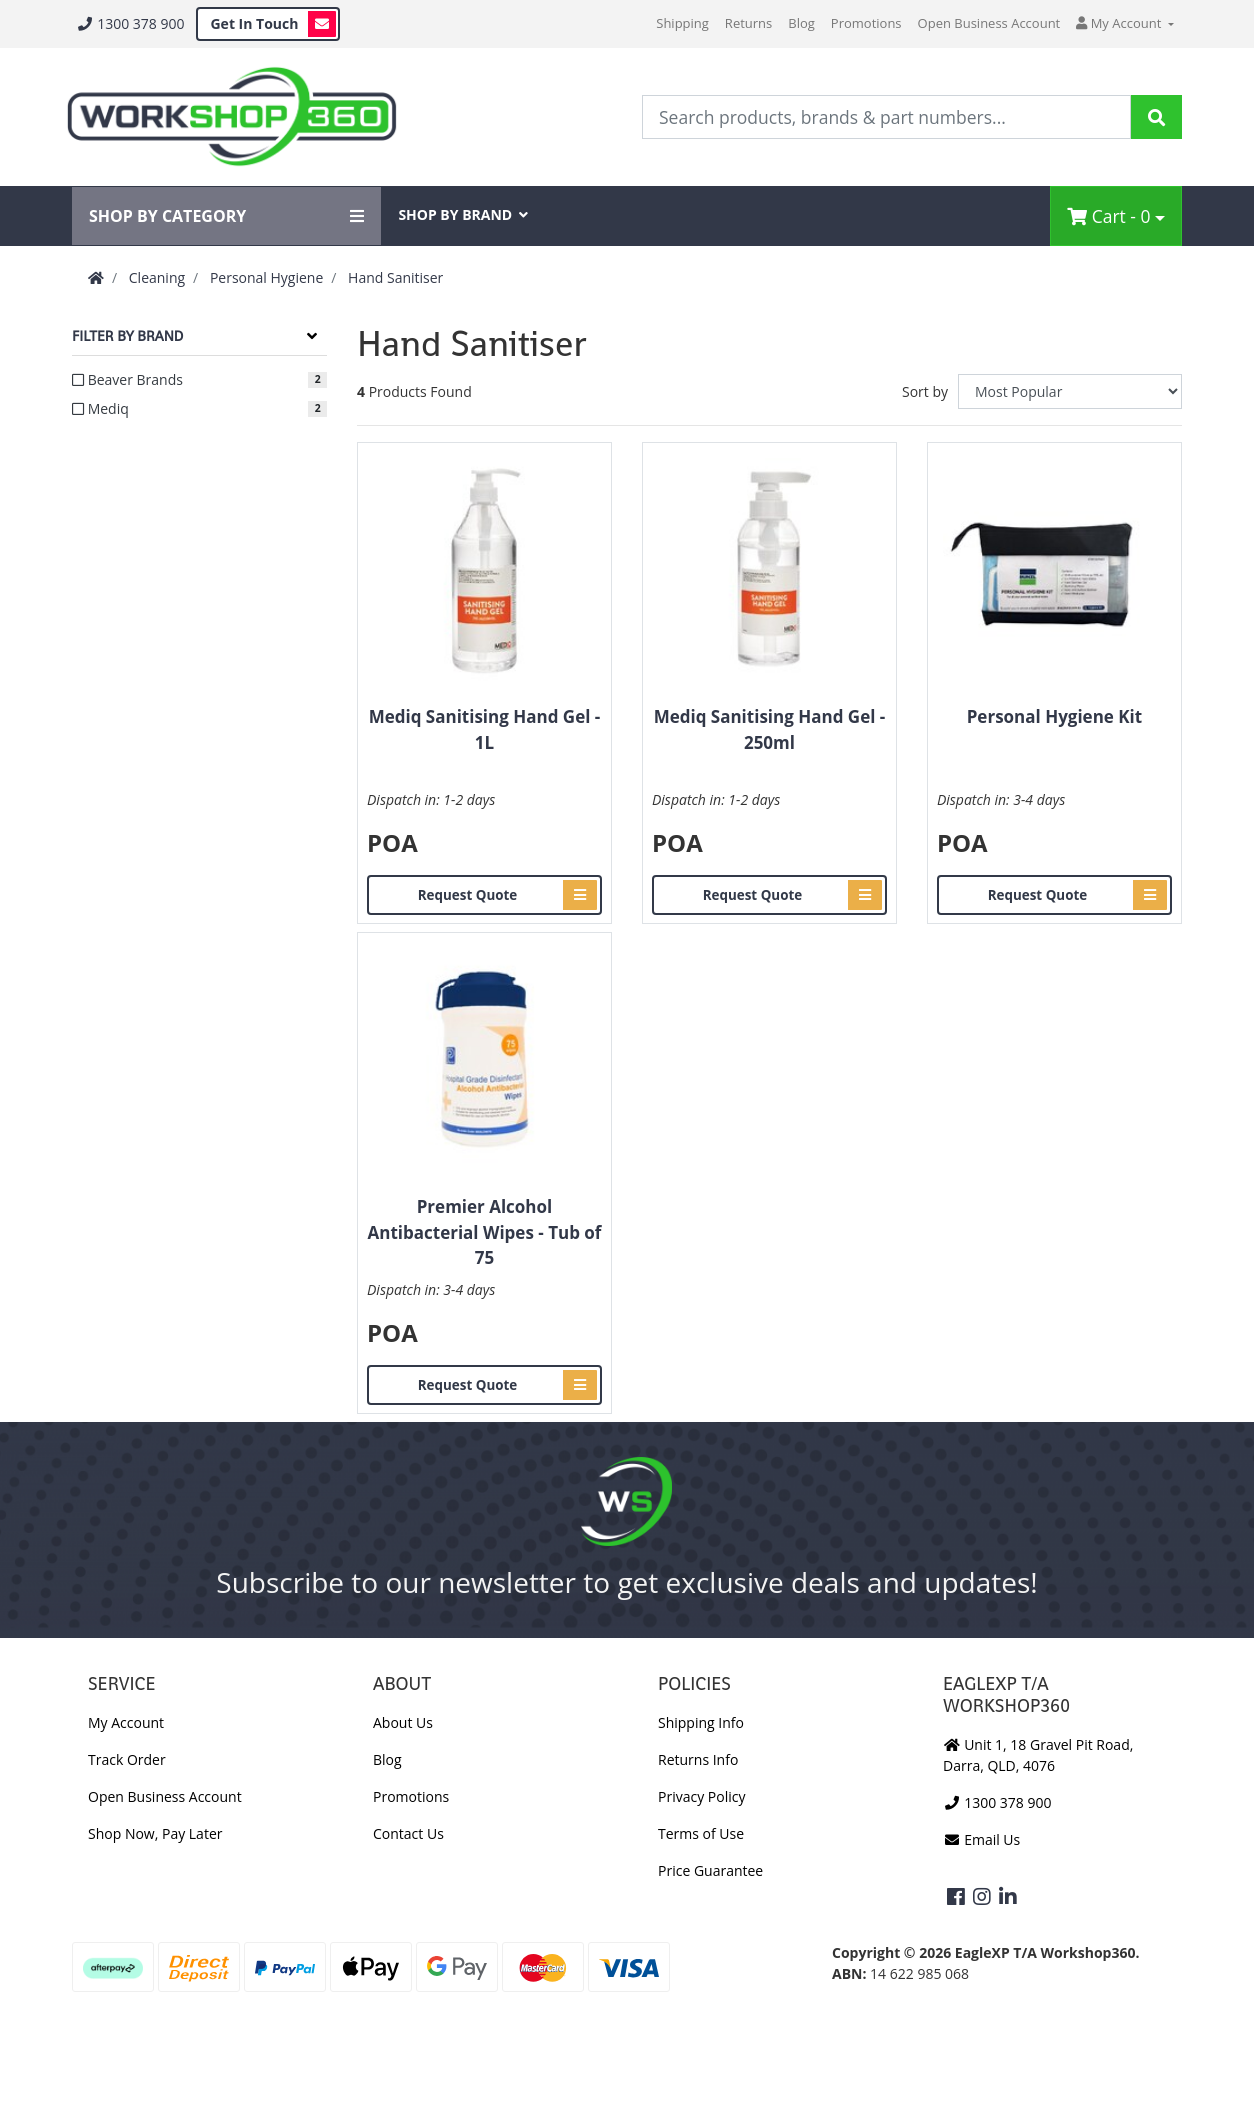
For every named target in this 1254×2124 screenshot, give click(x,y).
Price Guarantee (710, 1870)
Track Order (127, 1759)
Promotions (866, 23)
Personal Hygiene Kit (1054, 716)
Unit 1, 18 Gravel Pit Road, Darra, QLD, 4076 (1038, 1755)
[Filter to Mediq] (199, 408)
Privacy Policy (701, 1796)
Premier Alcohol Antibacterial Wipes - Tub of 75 (485, 1232)
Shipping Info (701, 1722)
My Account (126, 1722)
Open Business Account (989, 23)
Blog (801, 23)
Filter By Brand (127, 336)
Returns (748, 23)
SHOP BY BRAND (463, 214)
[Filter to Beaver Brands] (199, 379)
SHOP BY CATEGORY (226, 216)
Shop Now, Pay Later (155, 1833)
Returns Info (698, 1759)
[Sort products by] (1070, 391)
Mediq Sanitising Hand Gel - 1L (485, 729)
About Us (403, 1722)
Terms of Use (701, 1833)
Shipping (682, 23)
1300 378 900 (130, 23)
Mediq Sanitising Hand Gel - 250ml (770, 729)
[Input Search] (886, 117)
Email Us (981, 1839)
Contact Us (408, 1833)
